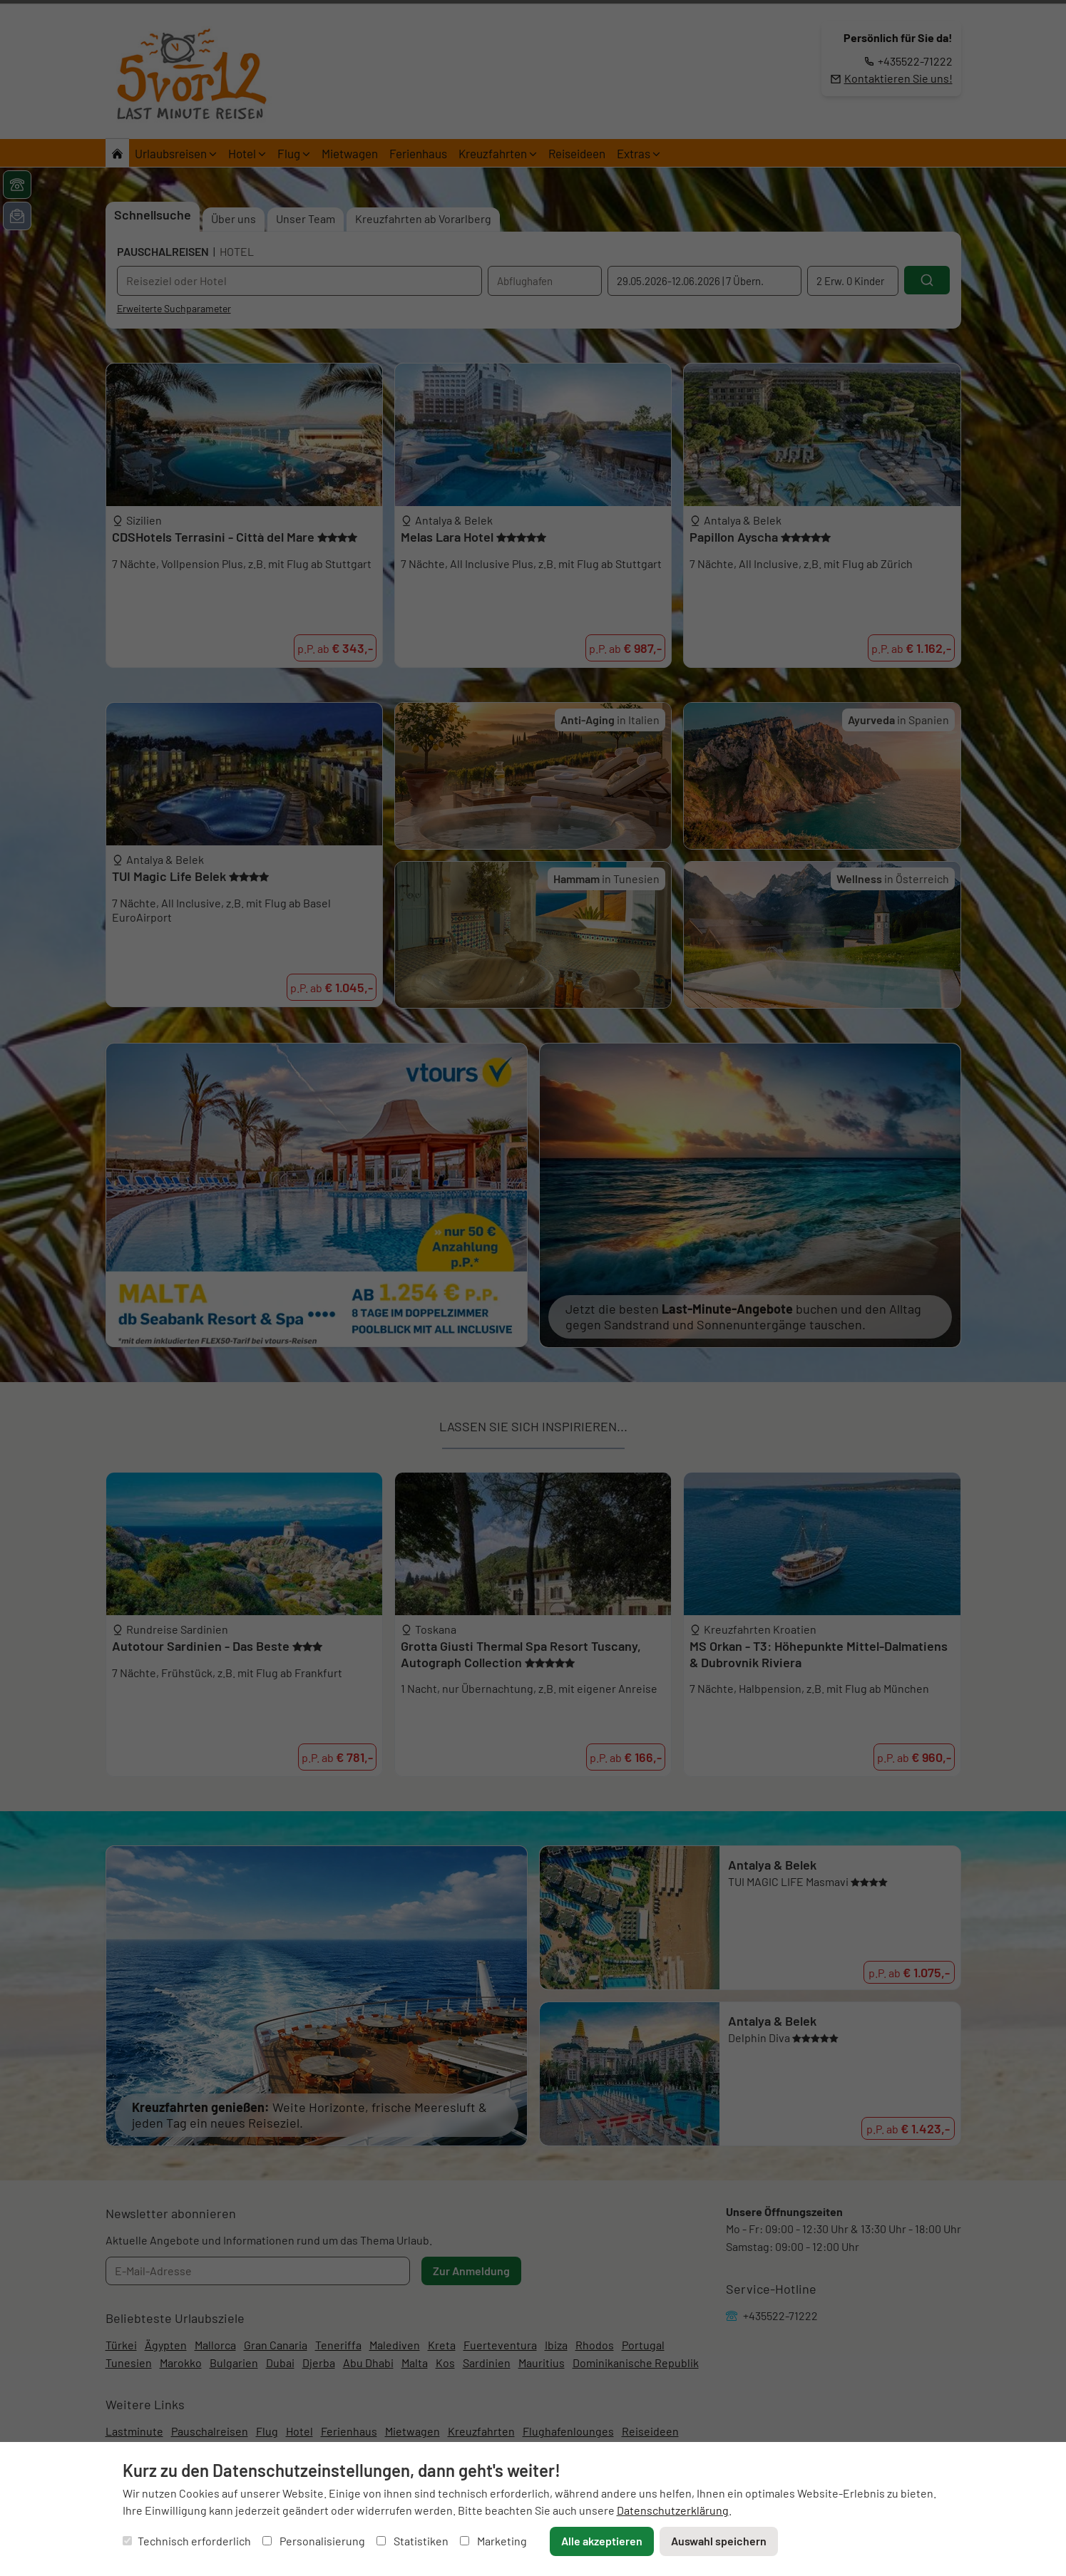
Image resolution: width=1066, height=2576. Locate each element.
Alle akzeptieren (601, 2540)
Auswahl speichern (719, 2540)
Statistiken (412, 2540)
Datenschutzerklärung (673, 2510)
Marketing (493, 2540)
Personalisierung (313, 2540)
